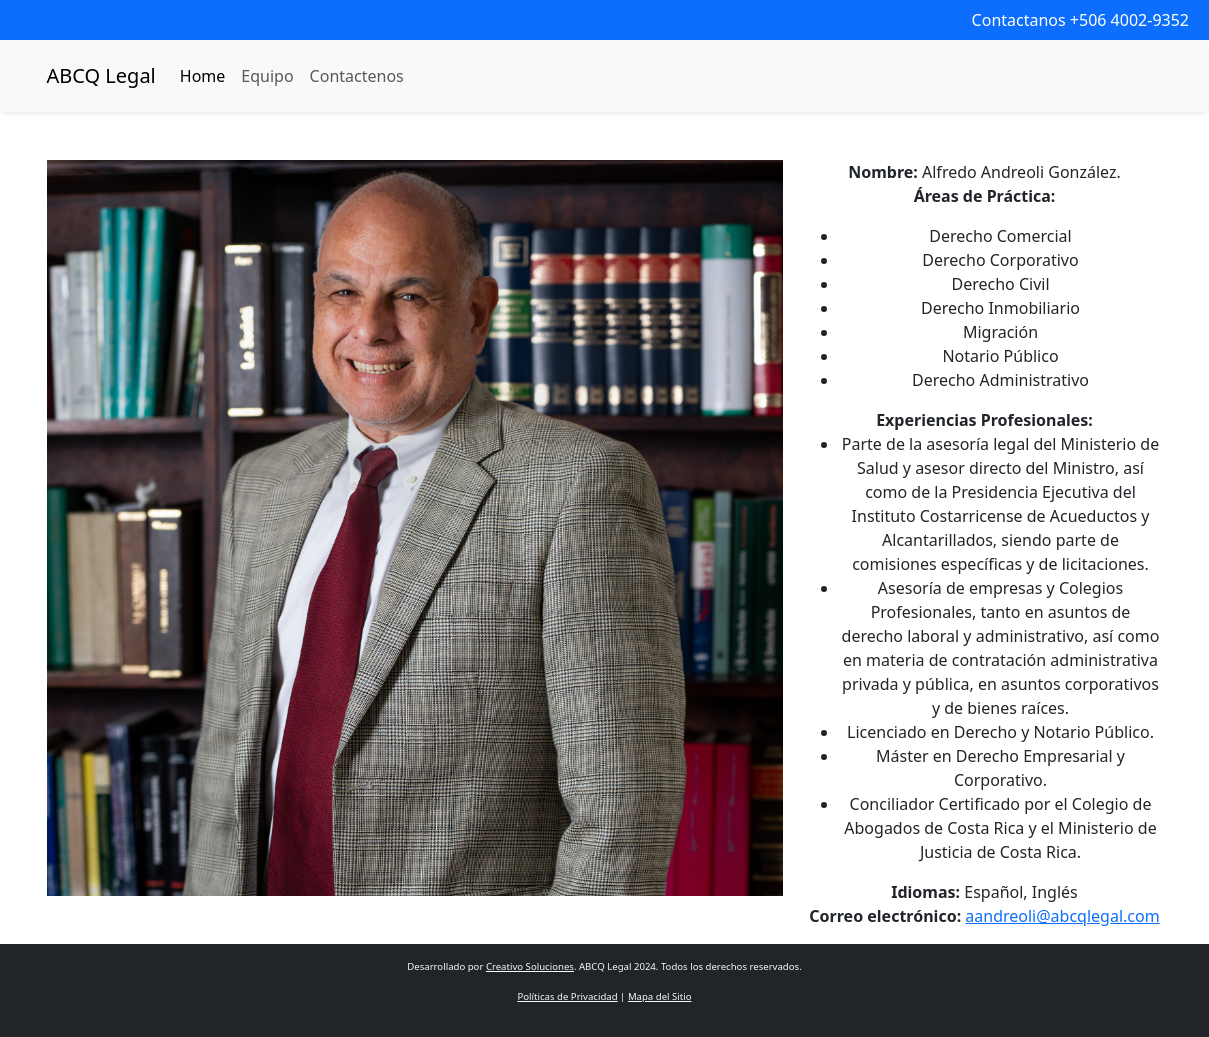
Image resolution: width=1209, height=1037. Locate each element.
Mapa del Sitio (660, 996)
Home (203, 76)
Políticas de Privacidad (567, 996)
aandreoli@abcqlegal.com (1062, 916)
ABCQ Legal (101, 75)
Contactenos (357, 76)
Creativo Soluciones (530, 966)
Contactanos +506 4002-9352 (1080, 20)
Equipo (267, 76)
